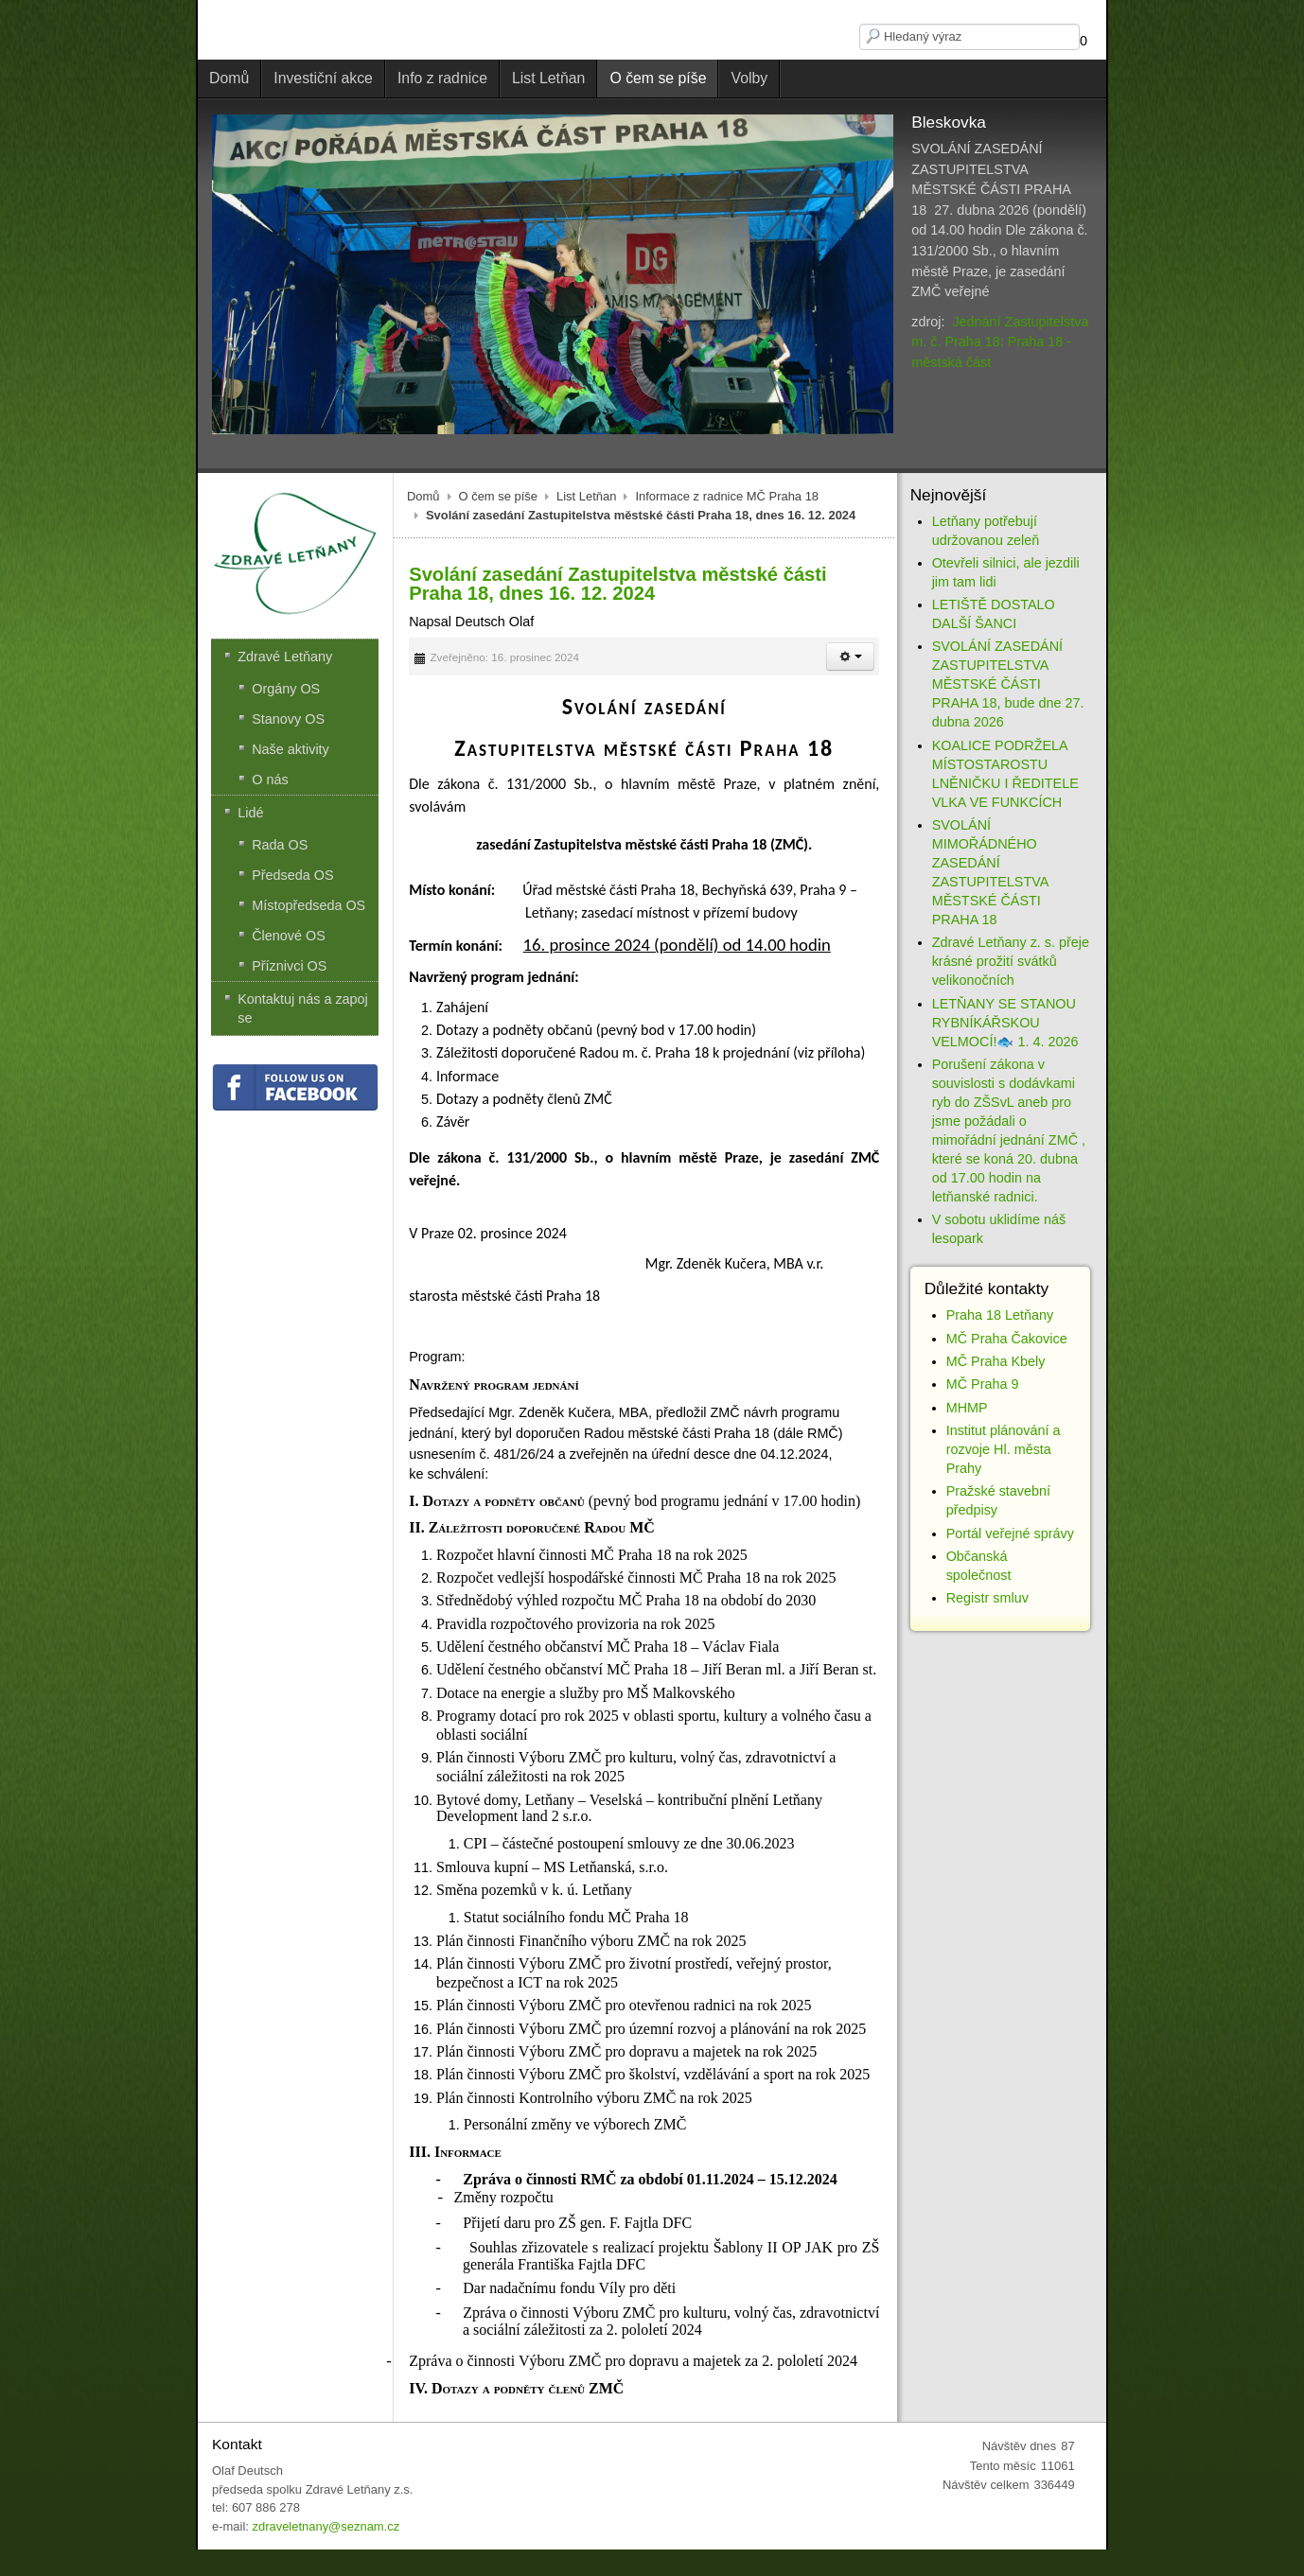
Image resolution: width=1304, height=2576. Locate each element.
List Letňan (586, 496)
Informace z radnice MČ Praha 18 (727, 496)
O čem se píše (498, 496)
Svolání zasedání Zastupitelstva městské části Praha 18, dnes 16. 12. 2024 (617, 584)
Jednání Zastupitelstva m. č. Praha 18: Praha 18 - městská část (999, 342)
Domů (423, 496)
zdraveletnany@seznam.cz (325, 2526)
